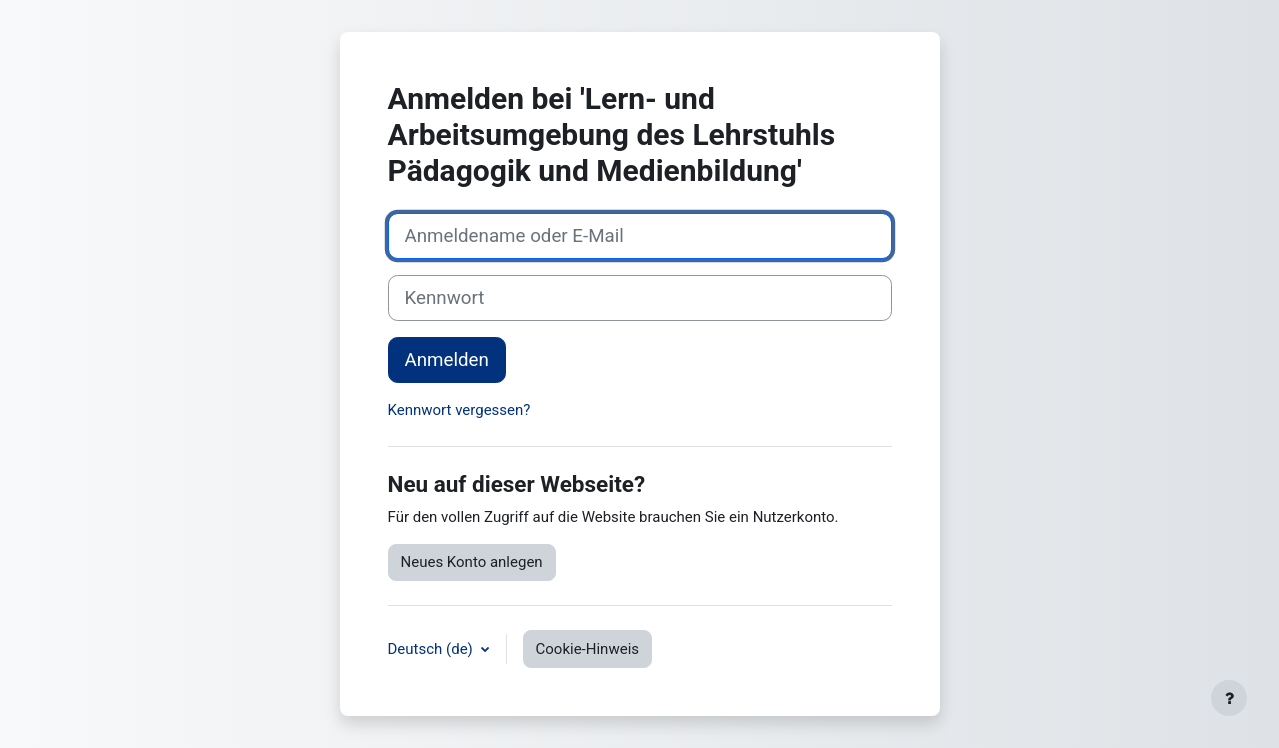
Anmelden (447, 360)
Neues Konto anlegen (472, 562)
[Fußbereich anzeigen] (1229, 698)
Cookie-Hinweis (587, 649)
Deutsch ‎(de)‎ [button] (432, 649)
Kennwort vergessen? (459, 410)
